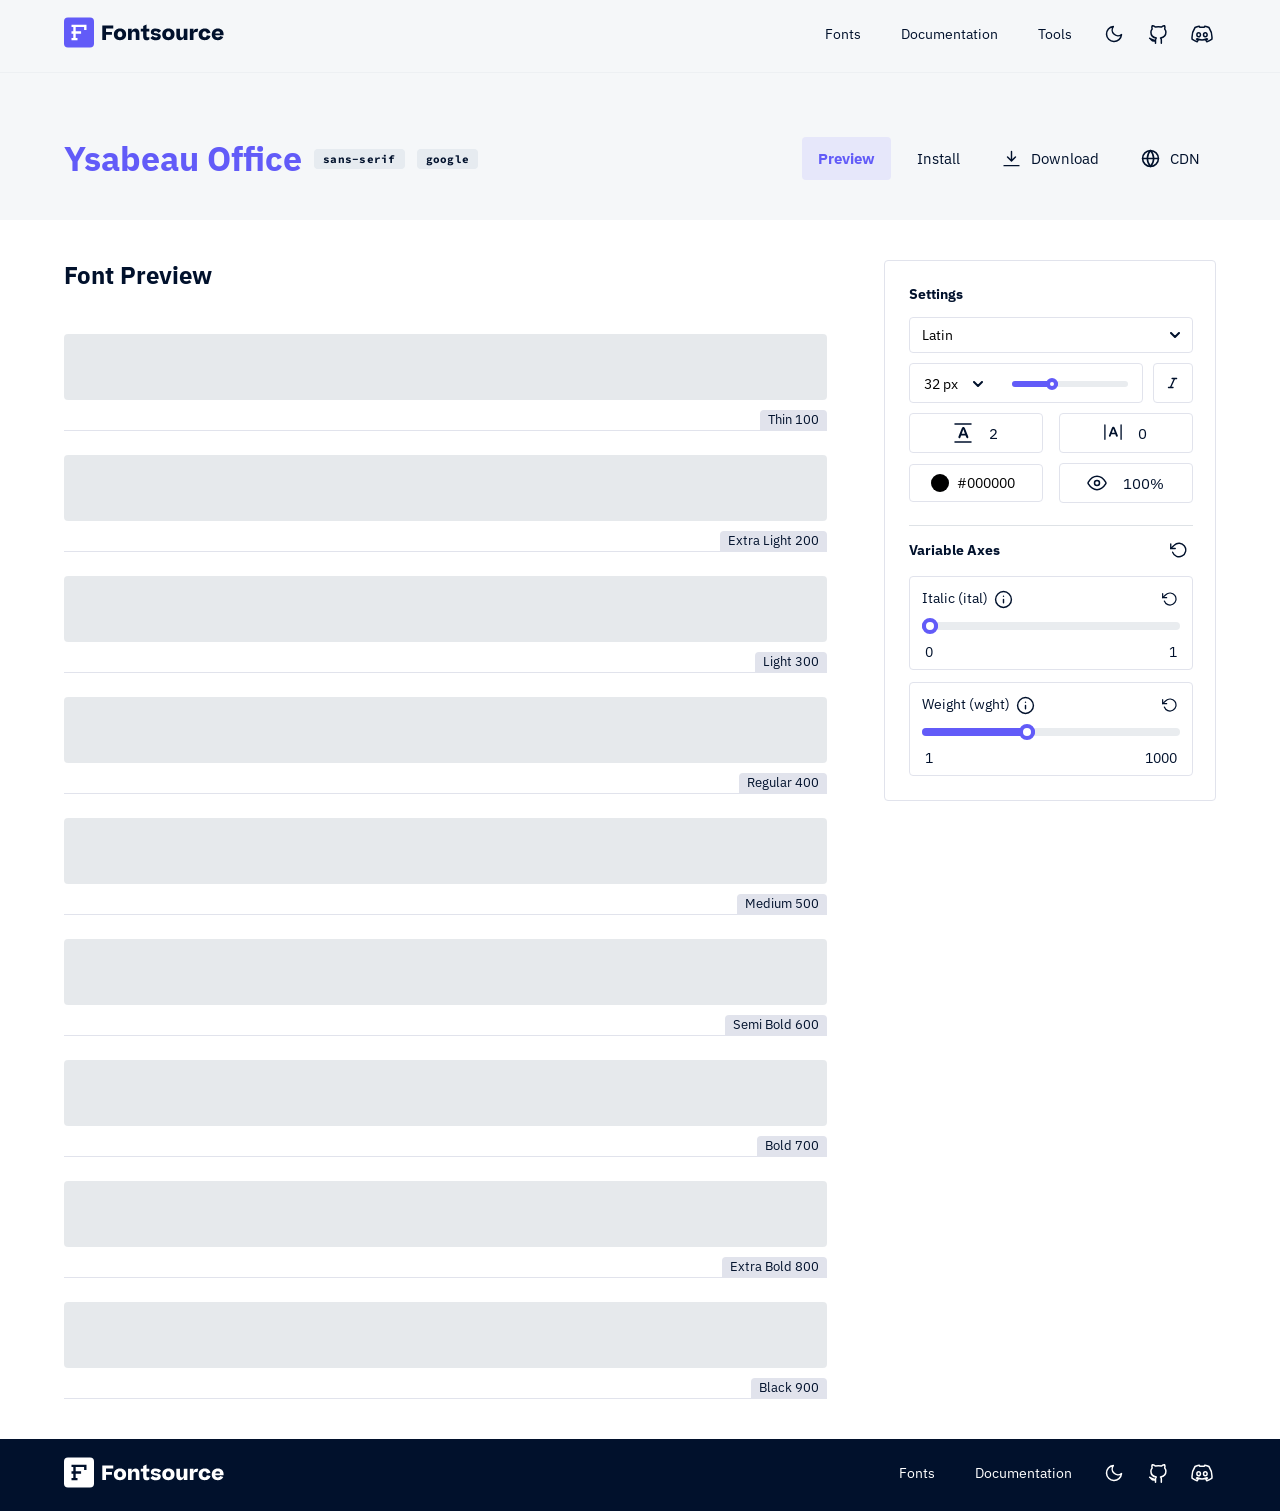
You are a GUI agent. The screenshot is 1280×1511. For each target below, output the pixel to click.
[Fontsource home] (144, 35)
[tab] (846, 158)
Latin (937, 335)
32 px (941, 384)
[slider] (1052, 384)
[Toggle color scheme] (1114, 34)
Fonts (917, 1473)
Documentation (1023, 1473)
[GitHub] (1158, 34)
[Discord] (1202, 34)
